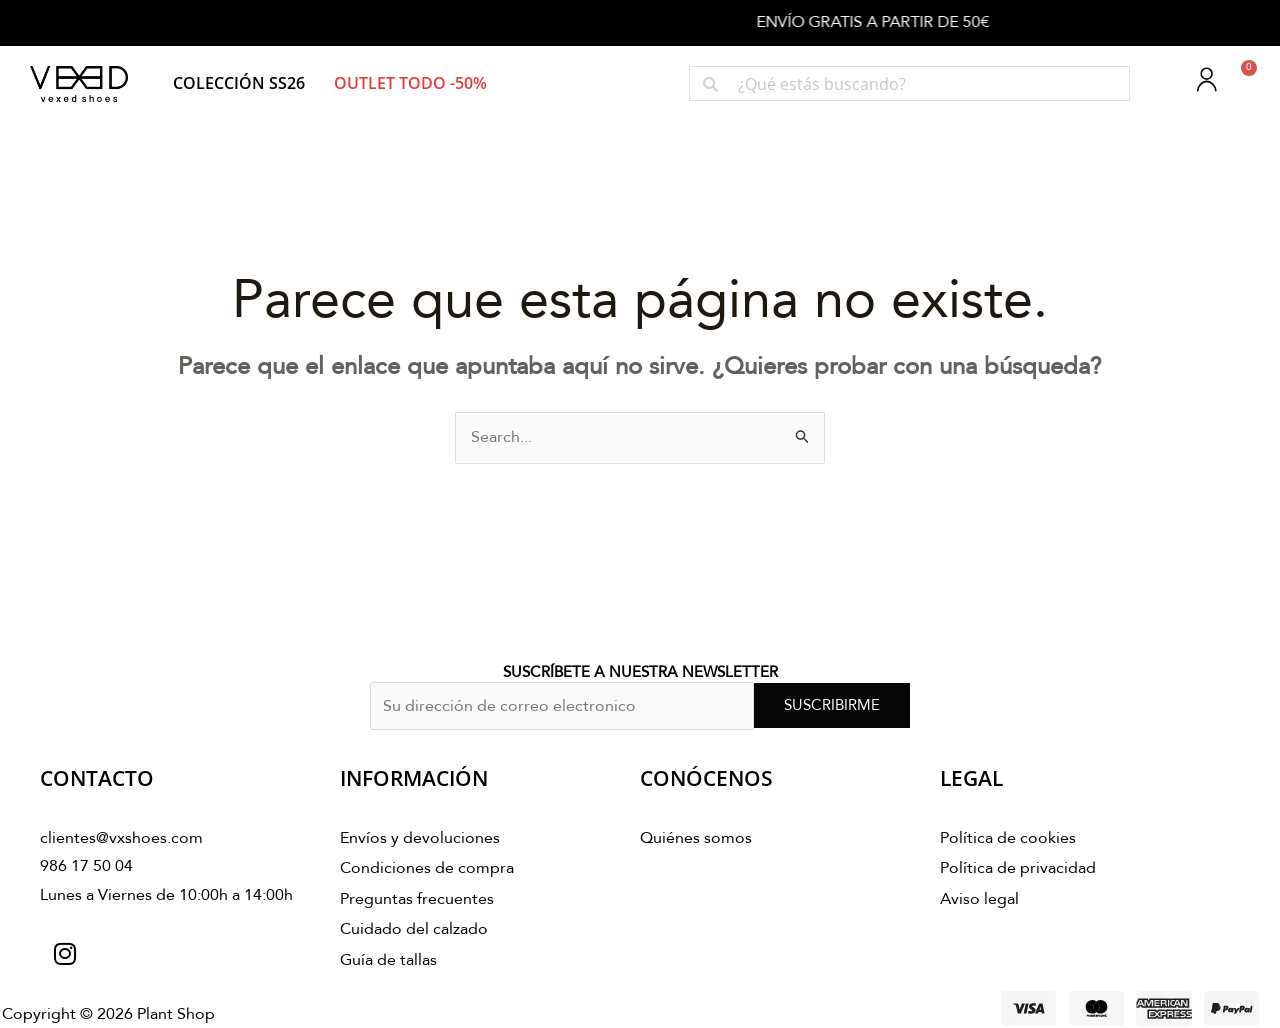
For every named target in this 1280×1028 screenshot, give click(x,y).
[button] (239, 83)
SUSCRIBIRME (832, 705)
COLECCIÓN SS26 (239, 83)
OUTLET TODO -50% (410, 83)
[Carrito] (1237, 79)
